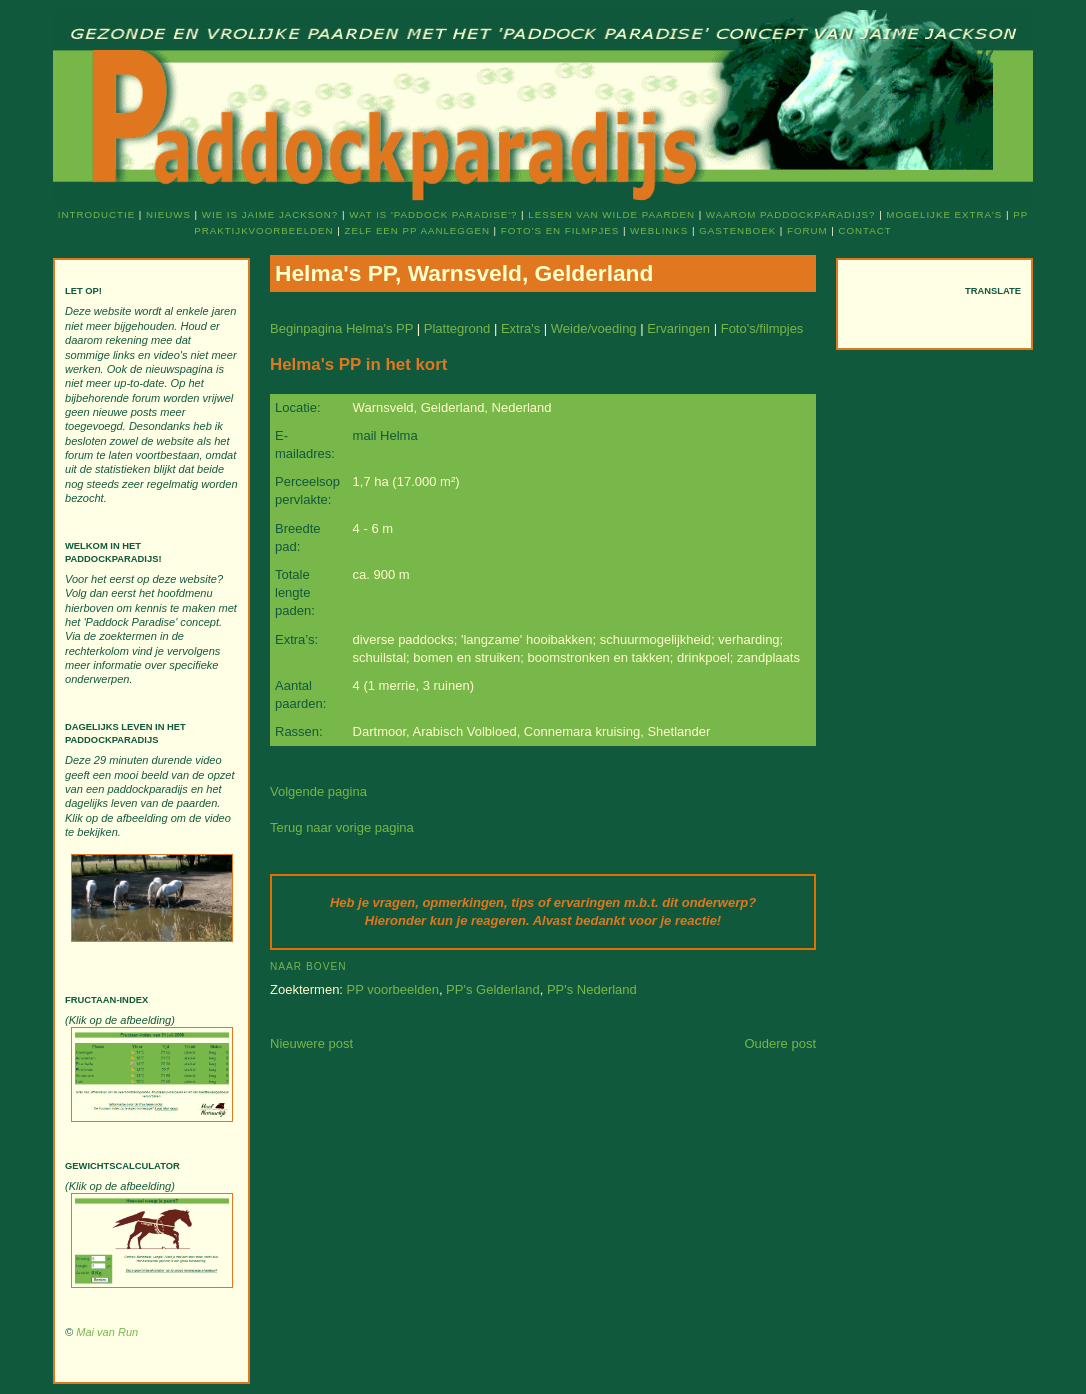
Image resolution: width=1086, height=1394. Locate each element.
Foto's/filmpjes (762, 328)
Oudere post (780, 1043)
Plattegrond (457, 328)
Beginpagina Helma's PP (341, 328)
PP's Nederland (592, 989)
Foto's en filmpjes (560, 230)
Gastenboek (737, 230)
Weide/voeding (594, 328)
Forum (807, 230)
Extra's (520, 328)
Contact (865, 230)
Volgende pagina (318, 791)
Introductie (96, 214)
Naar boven (308, 966)
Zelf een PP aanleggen (416, 230)
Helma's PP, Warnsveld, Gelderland (464, 273)
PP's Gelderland (493, 989)
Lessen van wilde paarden (611, 214)
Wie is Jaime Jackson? (270, 214)
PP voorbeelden (393, 989)
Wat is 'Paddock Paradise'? (433, 214)
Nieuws (168, 214)
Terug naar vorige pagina (342, 827)
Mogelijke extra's (944, 214)
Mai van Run (107, 1332)
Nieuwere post (311, 1043)
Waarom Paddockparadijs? (791, 214)
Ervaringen (678, 328)
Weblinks (659, 230)
